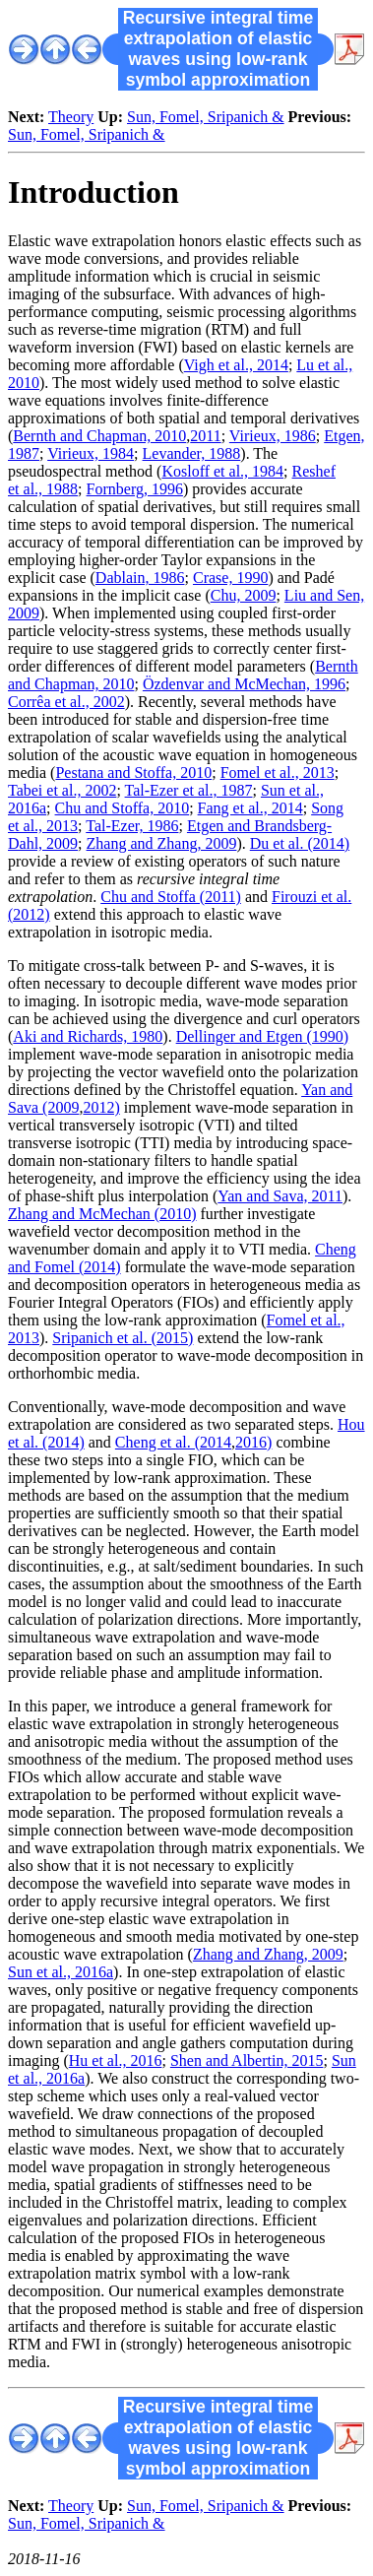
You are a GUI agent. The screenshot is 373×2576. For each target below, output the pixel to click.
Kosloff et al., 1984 (222, 471)
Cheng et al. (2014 (173, 1442)
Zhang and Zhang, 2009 (162, 843)
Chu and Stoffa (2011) (170, 896)
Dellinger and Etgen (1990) (262, 1036)
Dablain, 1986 (140, 577)
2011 (205, 435)
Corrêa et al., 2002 (66, 701)
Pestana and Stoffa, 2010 (133, 772)
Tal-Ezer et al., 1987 (189, 790)
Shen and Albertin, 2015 (247, 2060)
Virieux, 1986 (272, 435)
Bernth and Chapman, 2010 (99, 435)
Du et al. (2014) (299, 843)
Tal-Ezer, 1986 (132, 825)
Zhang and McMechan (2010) (102, 1213)
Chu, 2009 (244, 595)
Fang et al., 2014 (250, 808)
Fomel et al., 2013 (277, 772)
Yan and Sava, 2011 (280, 1196)
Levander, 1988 (192, 453)
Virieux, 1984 (90, 453)
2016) (253, 1442)
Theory (70, 116)
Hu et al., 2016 (115, 2060)
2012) (101, 1107)
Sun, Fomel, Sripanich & (205, 116)
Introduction (93, 192)
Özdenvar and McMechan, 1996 (244, 684)
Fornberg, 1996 (135, 489)
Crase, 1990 (230, 577)
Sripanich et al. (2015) (122, 1337)
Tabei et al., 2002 (62, 790)
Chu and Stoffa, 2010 (122, 808)
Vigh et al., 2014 (236, 364)
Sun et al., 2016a (60, 1972)
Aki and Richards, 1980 (87, 1036)
